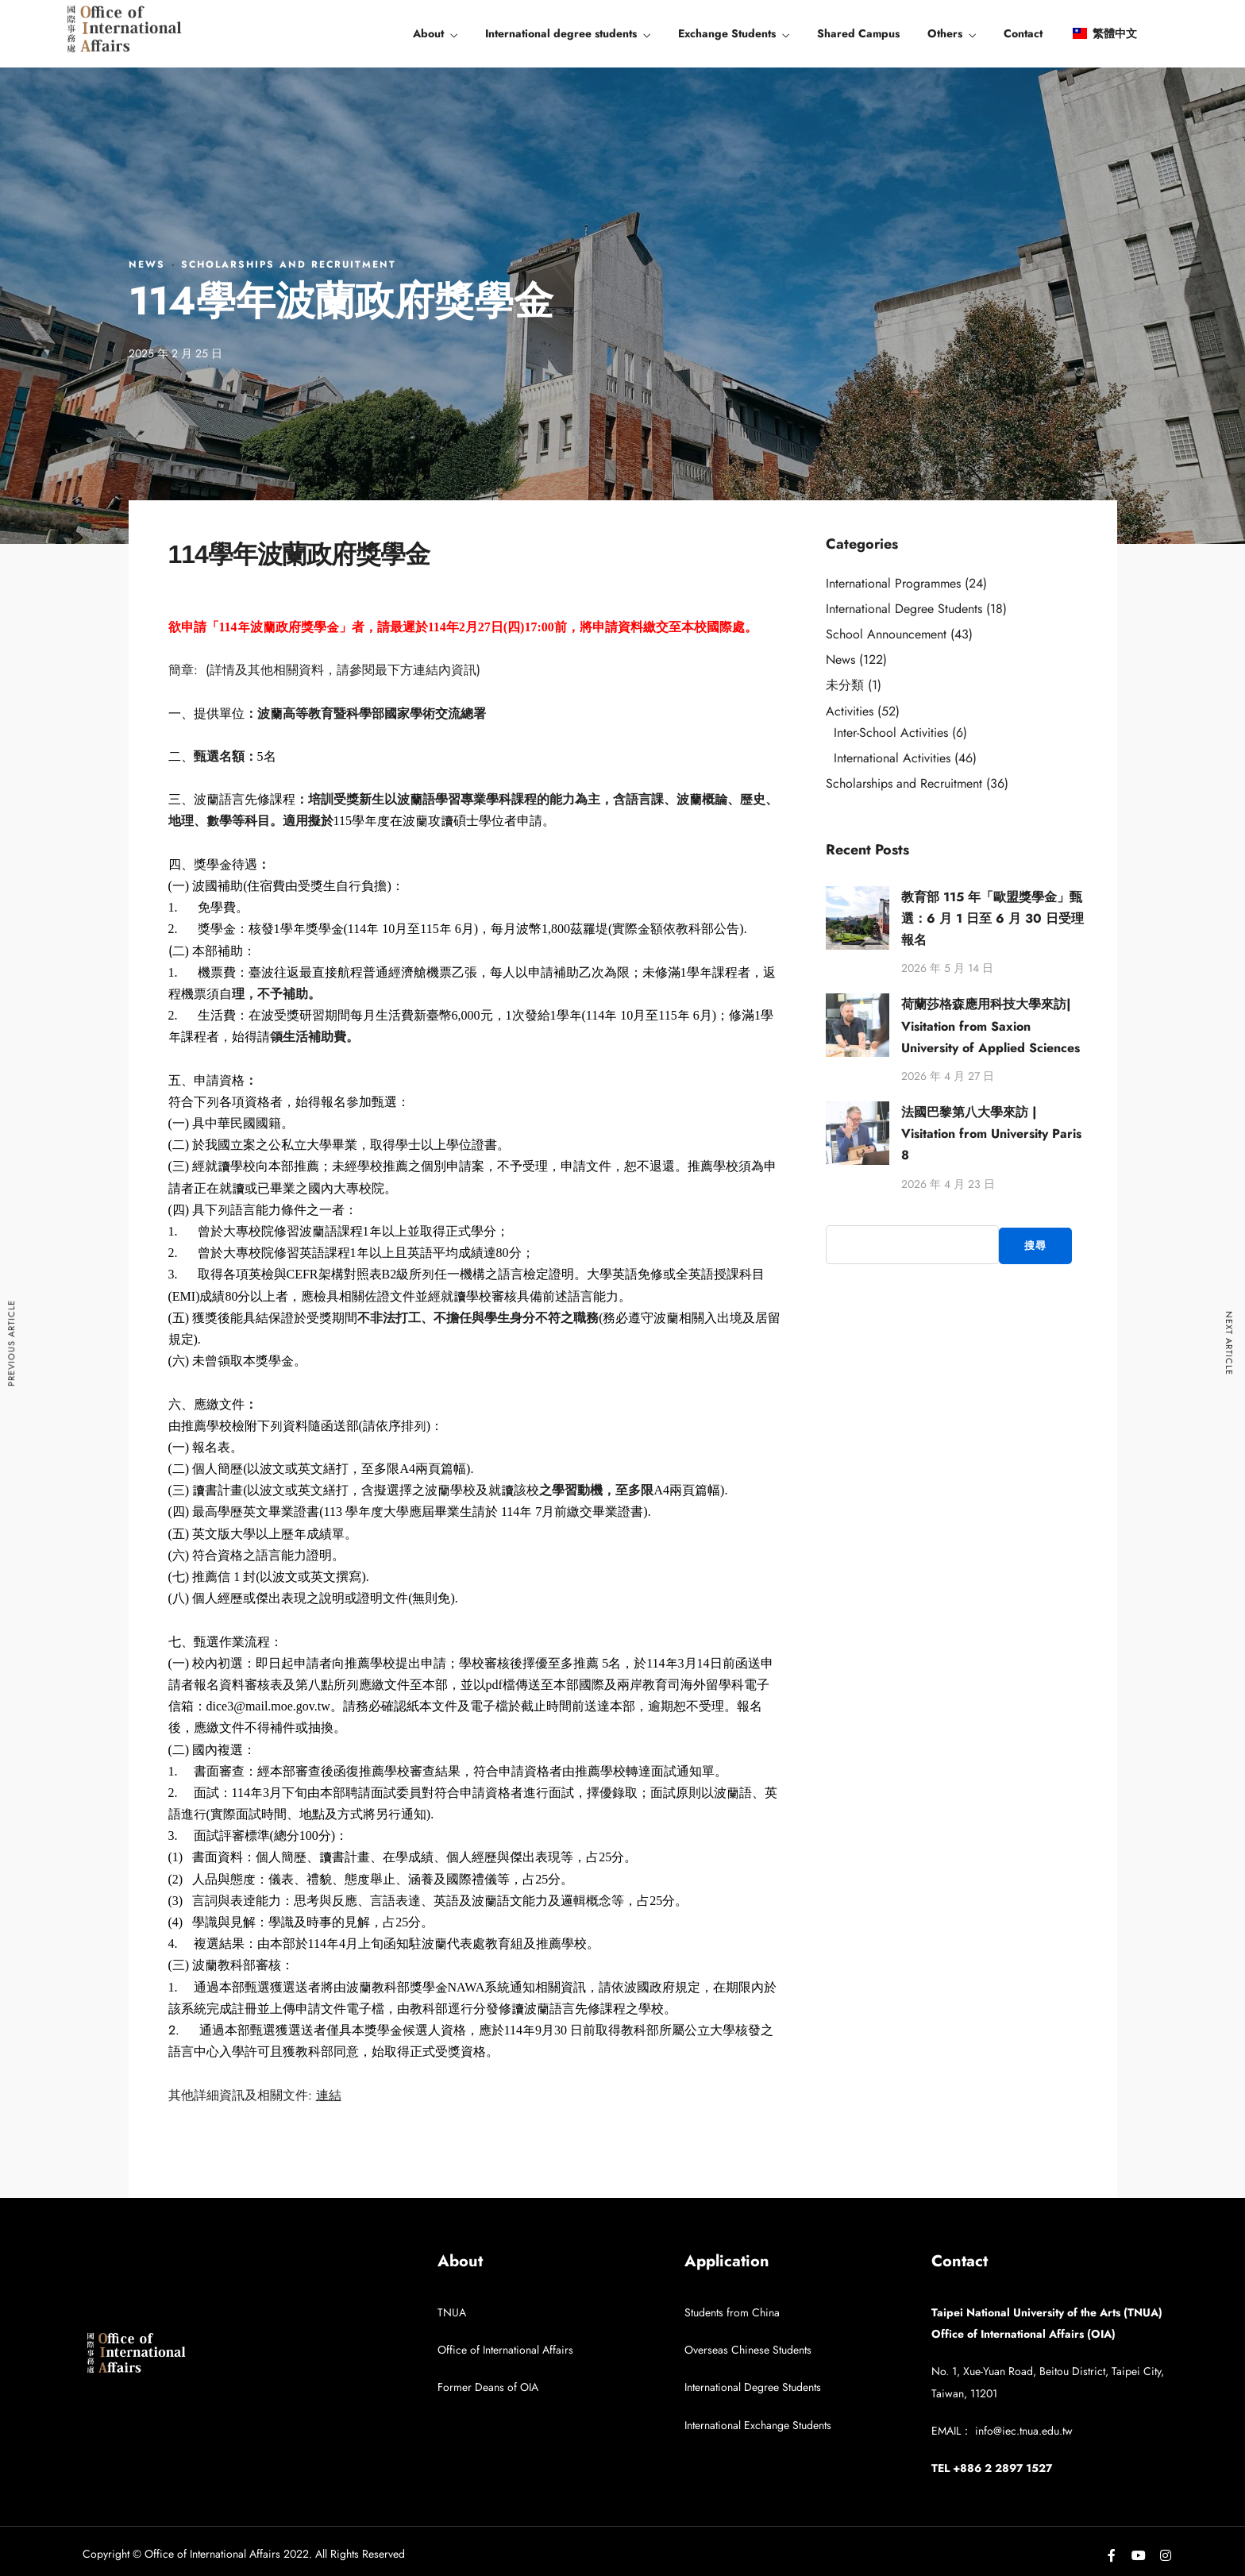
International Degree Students (904, 609)
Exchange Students (727, 33)
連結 (328, 2095)
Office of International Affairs (505, 2350)
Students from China (732, 2312)
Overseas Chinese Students (747, 2350)
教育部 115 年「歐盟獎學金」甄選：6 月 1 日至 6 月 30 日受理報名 (992, 918)
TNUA (451, 2312)
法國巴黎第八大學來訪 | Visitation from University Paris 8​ (991, 1133)
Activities (849, 711)
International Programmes (893, 583)
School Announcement (886, 634)
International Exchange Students (757, 2425)
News (147, 264)
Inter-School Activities (891, 732)
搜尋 (1035, 1245)
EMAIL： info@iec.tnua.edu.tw (1002, 2431)
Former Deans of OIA (487, 2387)
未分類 (845, 685)
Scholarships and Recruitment (288, 264)
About (428, 33)
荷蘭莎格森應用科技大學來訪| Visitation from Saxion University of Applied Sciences (990, 1025)
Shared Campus (858, 33)
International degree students (561, 33)
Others (944, 33)
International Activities (892, 758)
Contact (1023, 33)
